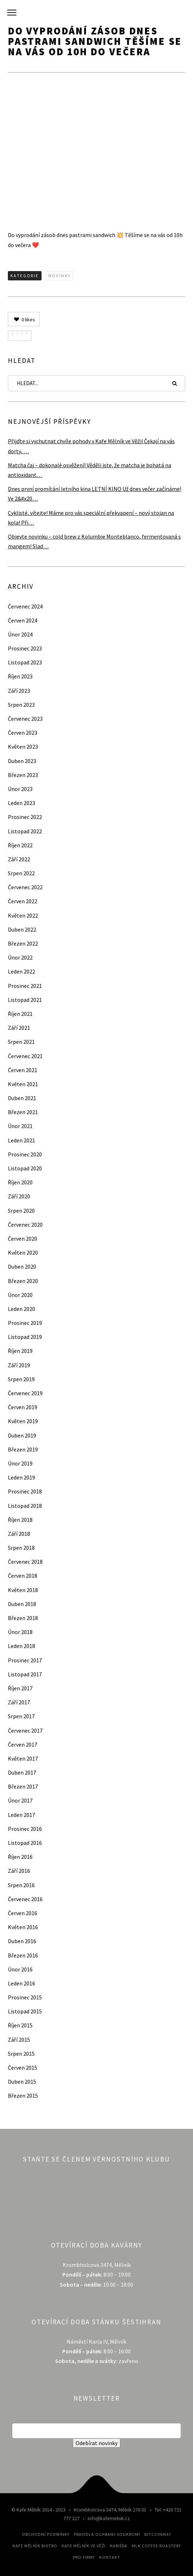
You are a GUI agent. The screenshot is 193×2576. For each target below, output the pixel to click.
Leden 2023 (21, 802)
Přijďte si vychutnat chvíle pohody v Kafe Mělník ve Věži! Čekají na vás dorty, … (91, 445)
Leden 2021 (21, 1140)
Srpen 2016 (21, 1885)
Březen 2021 (23, 1112)
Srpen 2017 (21, 1716)
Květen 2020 (23, 1252)
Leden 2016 (21, 1983)
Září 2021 (19, 1027)
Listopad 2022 (25, 831)
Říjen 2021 (20, 1013)
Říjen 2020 (20, 1182)
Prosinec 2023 (25, 648)
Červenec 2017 (25, 1730)
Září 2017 (19, 1702)
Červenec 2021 (25, 1056)
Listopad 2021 (25, 999)
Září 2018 (19, 1533)
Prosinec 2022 (25, 816)
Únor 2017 (20, 1800)
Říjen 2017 (20, 1688)
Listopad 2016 (25, 1842)
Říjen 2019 (20, 1350)
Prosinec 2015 (25, 1997)
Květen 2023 (23, 746)
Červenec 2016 (25, 1899)
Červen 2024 (22, 620)
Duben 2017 (22, 1772)
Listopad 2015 (25, 2011)
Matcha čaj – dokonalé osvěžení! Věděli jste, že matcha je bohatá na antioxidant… (89, 469)
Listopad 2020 (25, 1168)
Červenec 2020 (25, 1224)
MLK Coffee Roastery (156, 2545)
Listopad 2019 (25, 1336)
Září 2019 (19, 1365)
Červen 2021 (22, 1070)
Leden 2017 (21, 1814)
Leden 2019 (21, 1477)
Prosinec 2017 (25, 1660)
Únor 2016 (20, 1969)
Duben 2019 (22, 1435)
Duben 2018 (22, 1603)
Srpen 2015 (21, 2053)
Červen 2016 (22, 1913)
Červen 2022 (22, 901)
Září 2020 (19, 1196)
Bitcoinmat (158, 2534)
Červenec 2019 (25, 1393)
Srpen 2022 (21, 873)
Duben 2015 (22, 2081)
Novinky (59, 275)
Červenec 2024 (25, 606)
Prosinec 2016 (25, 1828)
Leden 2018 (21, 1645)
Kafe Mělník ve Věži (84, 2545)
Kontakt (109, 2557)
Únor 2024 (20, 634)
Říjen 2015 (20, 2025)
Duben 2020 (22, 1266)
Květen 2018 (23, 1590)
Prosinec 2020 (25, 1154)
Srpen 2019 (21, 1379)
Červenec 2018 (25, 1561)
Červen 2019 (22, 1407)
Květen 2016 (23, 1927)
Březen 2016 (23, 1955)
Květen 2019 (23, 1421)
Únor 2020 (20, 1294)
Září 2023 (19, 690)
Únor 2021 (20, 1126)
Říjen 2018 (20, 1519)
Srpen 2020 (21, 1210)
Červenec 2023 (25, 718)
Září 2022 (19, 859)
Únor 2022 (20, 957)
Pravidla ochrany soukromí (107, 2534)
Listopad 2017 (25, 1674)
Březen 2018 (23, 1617)
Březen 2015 (23, 2095)
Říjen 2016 (20, 1856)
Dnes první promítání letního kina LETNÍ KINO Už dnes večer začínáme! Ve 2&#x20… (94, 493)
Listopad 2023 (25, 662)
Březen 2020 (23, 1280)
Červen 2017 (22, 1744)
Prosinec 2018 (25, 1491)
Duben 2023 (22, 760)
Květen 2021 (23, 1084)
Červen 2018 (22, 1575)
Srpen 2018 (21, 1547)
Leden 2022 (21, 971)
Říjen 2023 (20, 676)
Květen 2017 (23, 1758)
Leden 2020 (21, 1308)
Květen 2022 (23, 915)
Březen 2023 (23, 774)
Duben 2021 (22, 1098)
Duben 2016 (22, 1941)
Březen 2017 (23, 1786)
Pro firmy (84, 2557)
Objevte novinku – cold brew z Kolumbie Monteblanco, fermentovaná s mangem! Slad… (94, 541)
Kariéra (118, 2545)
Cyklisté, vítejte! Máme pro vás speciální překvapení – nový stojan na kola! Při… (91, 517)
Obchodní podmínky (45, 2534)
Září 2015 (19, 2039)
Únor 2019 (20, 1463)
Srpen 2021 (21, 1041)
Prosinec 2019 (25, 1322)
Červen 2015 (22, 2067)
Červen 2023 (22, 732)
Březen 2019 (23, 1449)
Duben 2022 (22, 929)
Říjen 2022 (20, 845)
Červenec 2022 (25, 887)
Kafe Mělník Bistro (35, 2545)
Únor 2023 (20, 788)
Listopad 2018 (25, 1505)
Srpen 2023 (21, 704)
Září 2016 (19, 1870)
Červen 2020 (22, 1238)
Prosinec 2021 (25, 985)
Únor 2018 (20, 1631)
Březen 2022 (23, 943)
